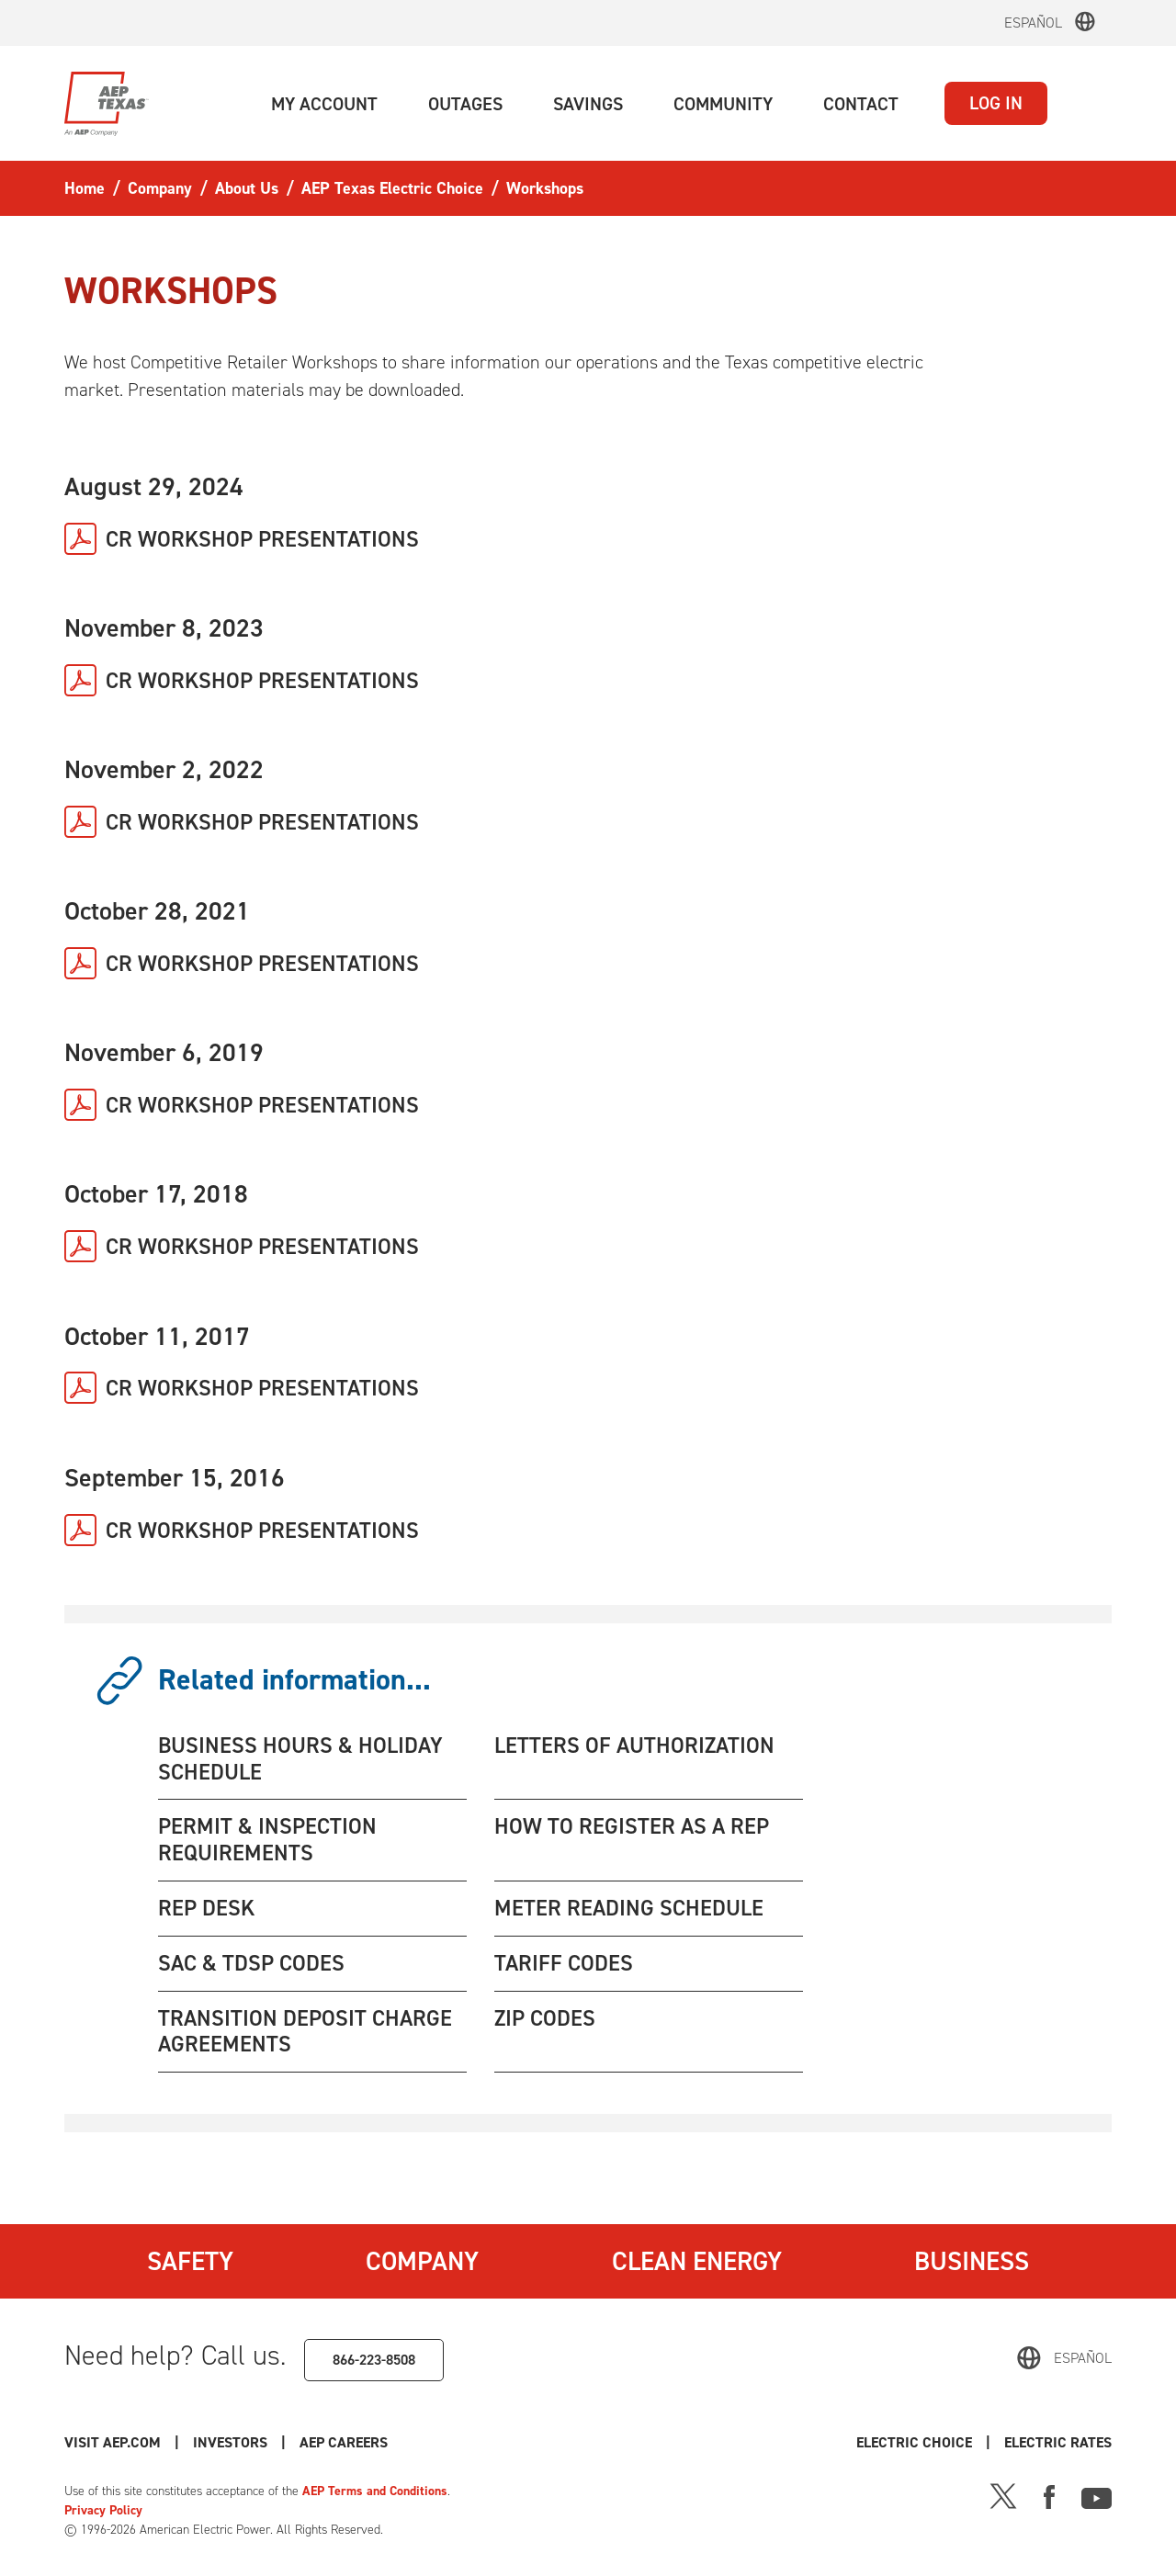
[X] (1003, 2495)
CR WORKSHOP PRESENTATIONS (262, 539)
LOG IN (996, 103)
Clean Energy (697, 2260)
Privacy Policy (103, 2510)
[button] (324, 104)
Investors (230, 2442)
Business (971, 2260)
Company (422, 2260)
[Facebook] (1049, 2495)
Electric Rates (1058, 2442)
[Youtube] (1096, 2495)
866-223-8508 (374, 2359)
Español (1033, 22)
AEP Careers (344, 2442)
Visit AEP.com (112, 2442)
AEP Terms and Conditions (374, 2491)
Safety (190, 2260)
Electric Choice (914, 2442)
